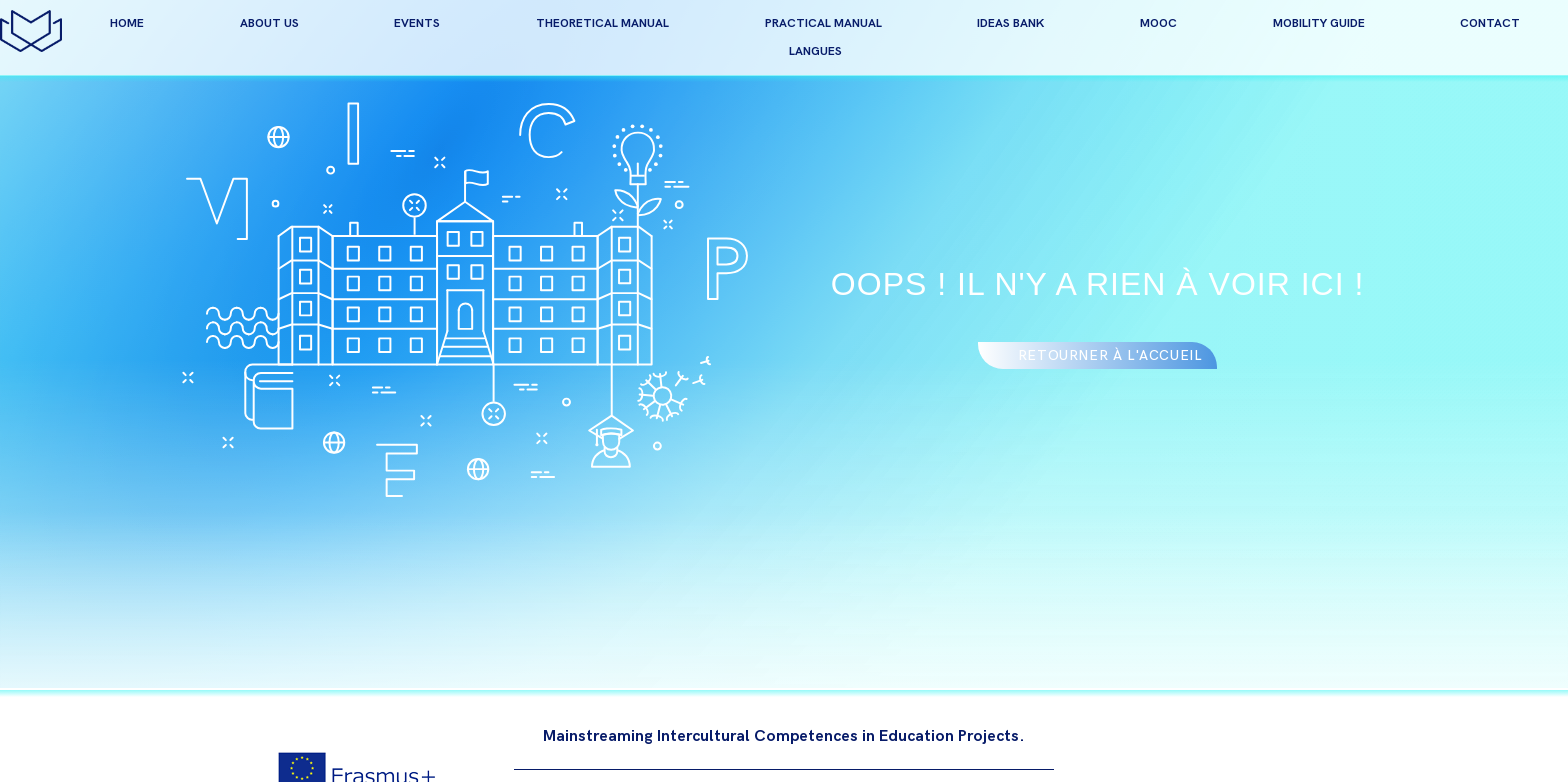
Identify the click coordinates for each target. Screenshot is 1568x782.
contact (1490, 23)
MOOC (1158, 23)
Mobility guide (1319, 23)
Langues (815, 51)
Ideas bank (1010, 23)
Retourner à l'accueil (1110, 355)
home (127, 23)
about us (269, 23)
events (417, 23)
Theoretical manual (602, 23)
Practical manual (823, 23)
